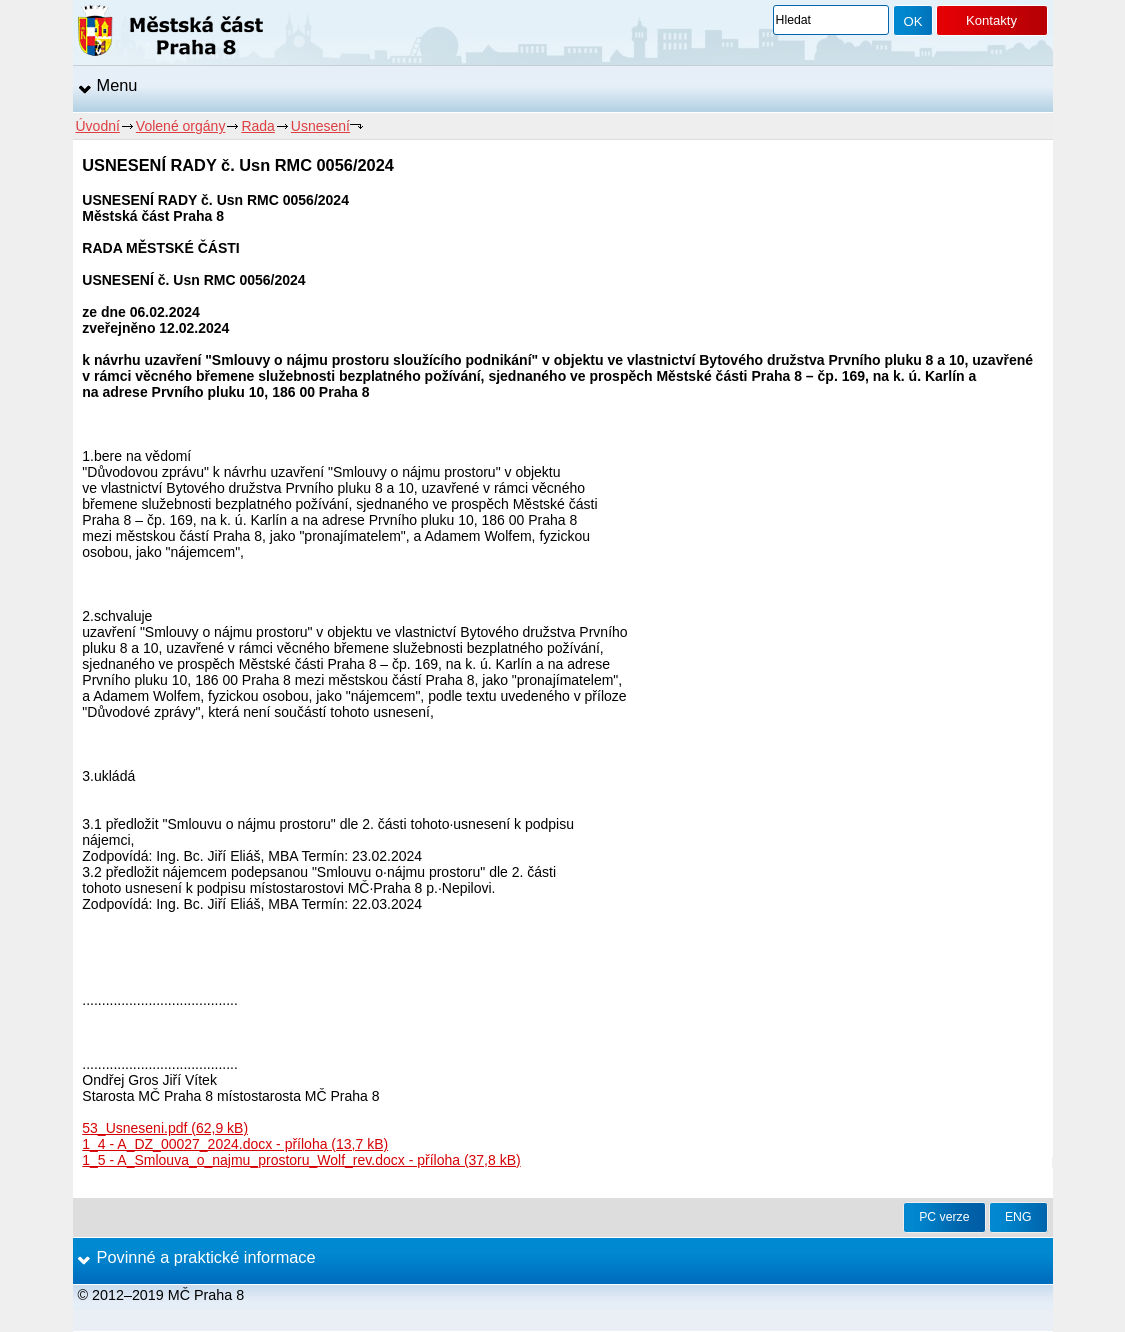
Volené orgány (181, 126)
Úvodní (98, 126)
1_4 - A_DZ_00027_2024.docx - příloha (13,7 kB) (235, 1144)
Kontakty (991, 20)
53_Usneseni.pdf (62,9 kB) (165, 1128)
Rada (257, 126)
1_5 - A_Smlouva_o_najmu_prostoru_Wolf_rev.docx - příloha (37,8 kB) (301, 1160)
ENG (1018, 1217)
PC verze (944, 1217)
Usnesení (320, 126)
